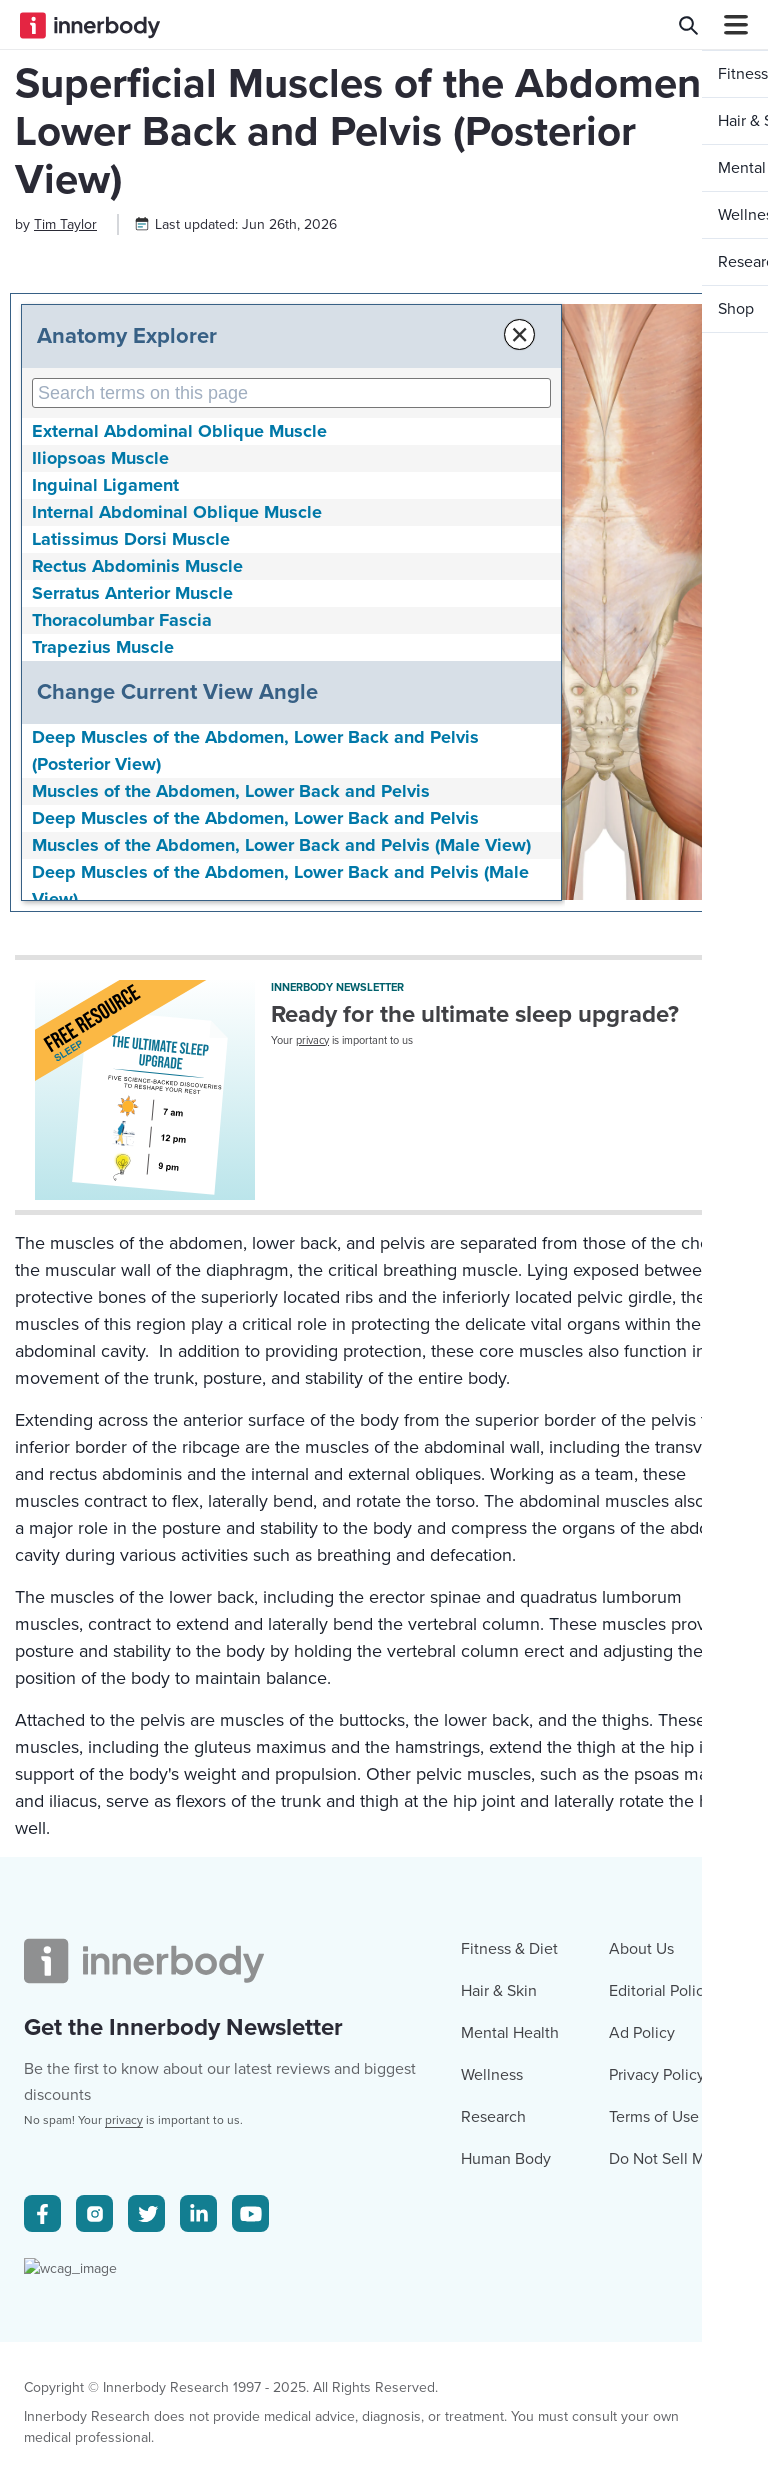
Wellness (492, 2449)
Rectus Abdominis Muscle (137, 753)
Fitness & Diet (509, 2323)
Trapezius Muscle (103, 834)
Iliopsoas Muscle (100, 645)
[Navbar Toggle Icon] (728, 25)
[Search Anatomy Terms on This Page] (238, 580)
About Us (641, 2323)
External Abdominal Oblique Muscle (179, 618)
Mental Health (510, 2407)
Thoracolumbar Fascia (122, 807)
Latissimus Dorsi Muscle (131, 726)
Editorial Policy (660, 2365)
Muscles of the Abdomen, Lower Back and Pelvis (231, 978)
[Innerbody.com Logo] (90, 25)
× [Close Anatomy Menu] (412, 521)
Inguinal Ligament (105, 672)
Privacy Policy (657, 2449)
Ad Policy (642, 2407)
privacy (312, 1227)
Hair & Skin (499, 2365)
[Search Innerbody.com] (688, 25)
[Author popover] (65, 411)
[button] (725, 508)
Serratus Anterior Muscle (132, 780)
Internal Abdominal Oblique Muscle (177, 699)
